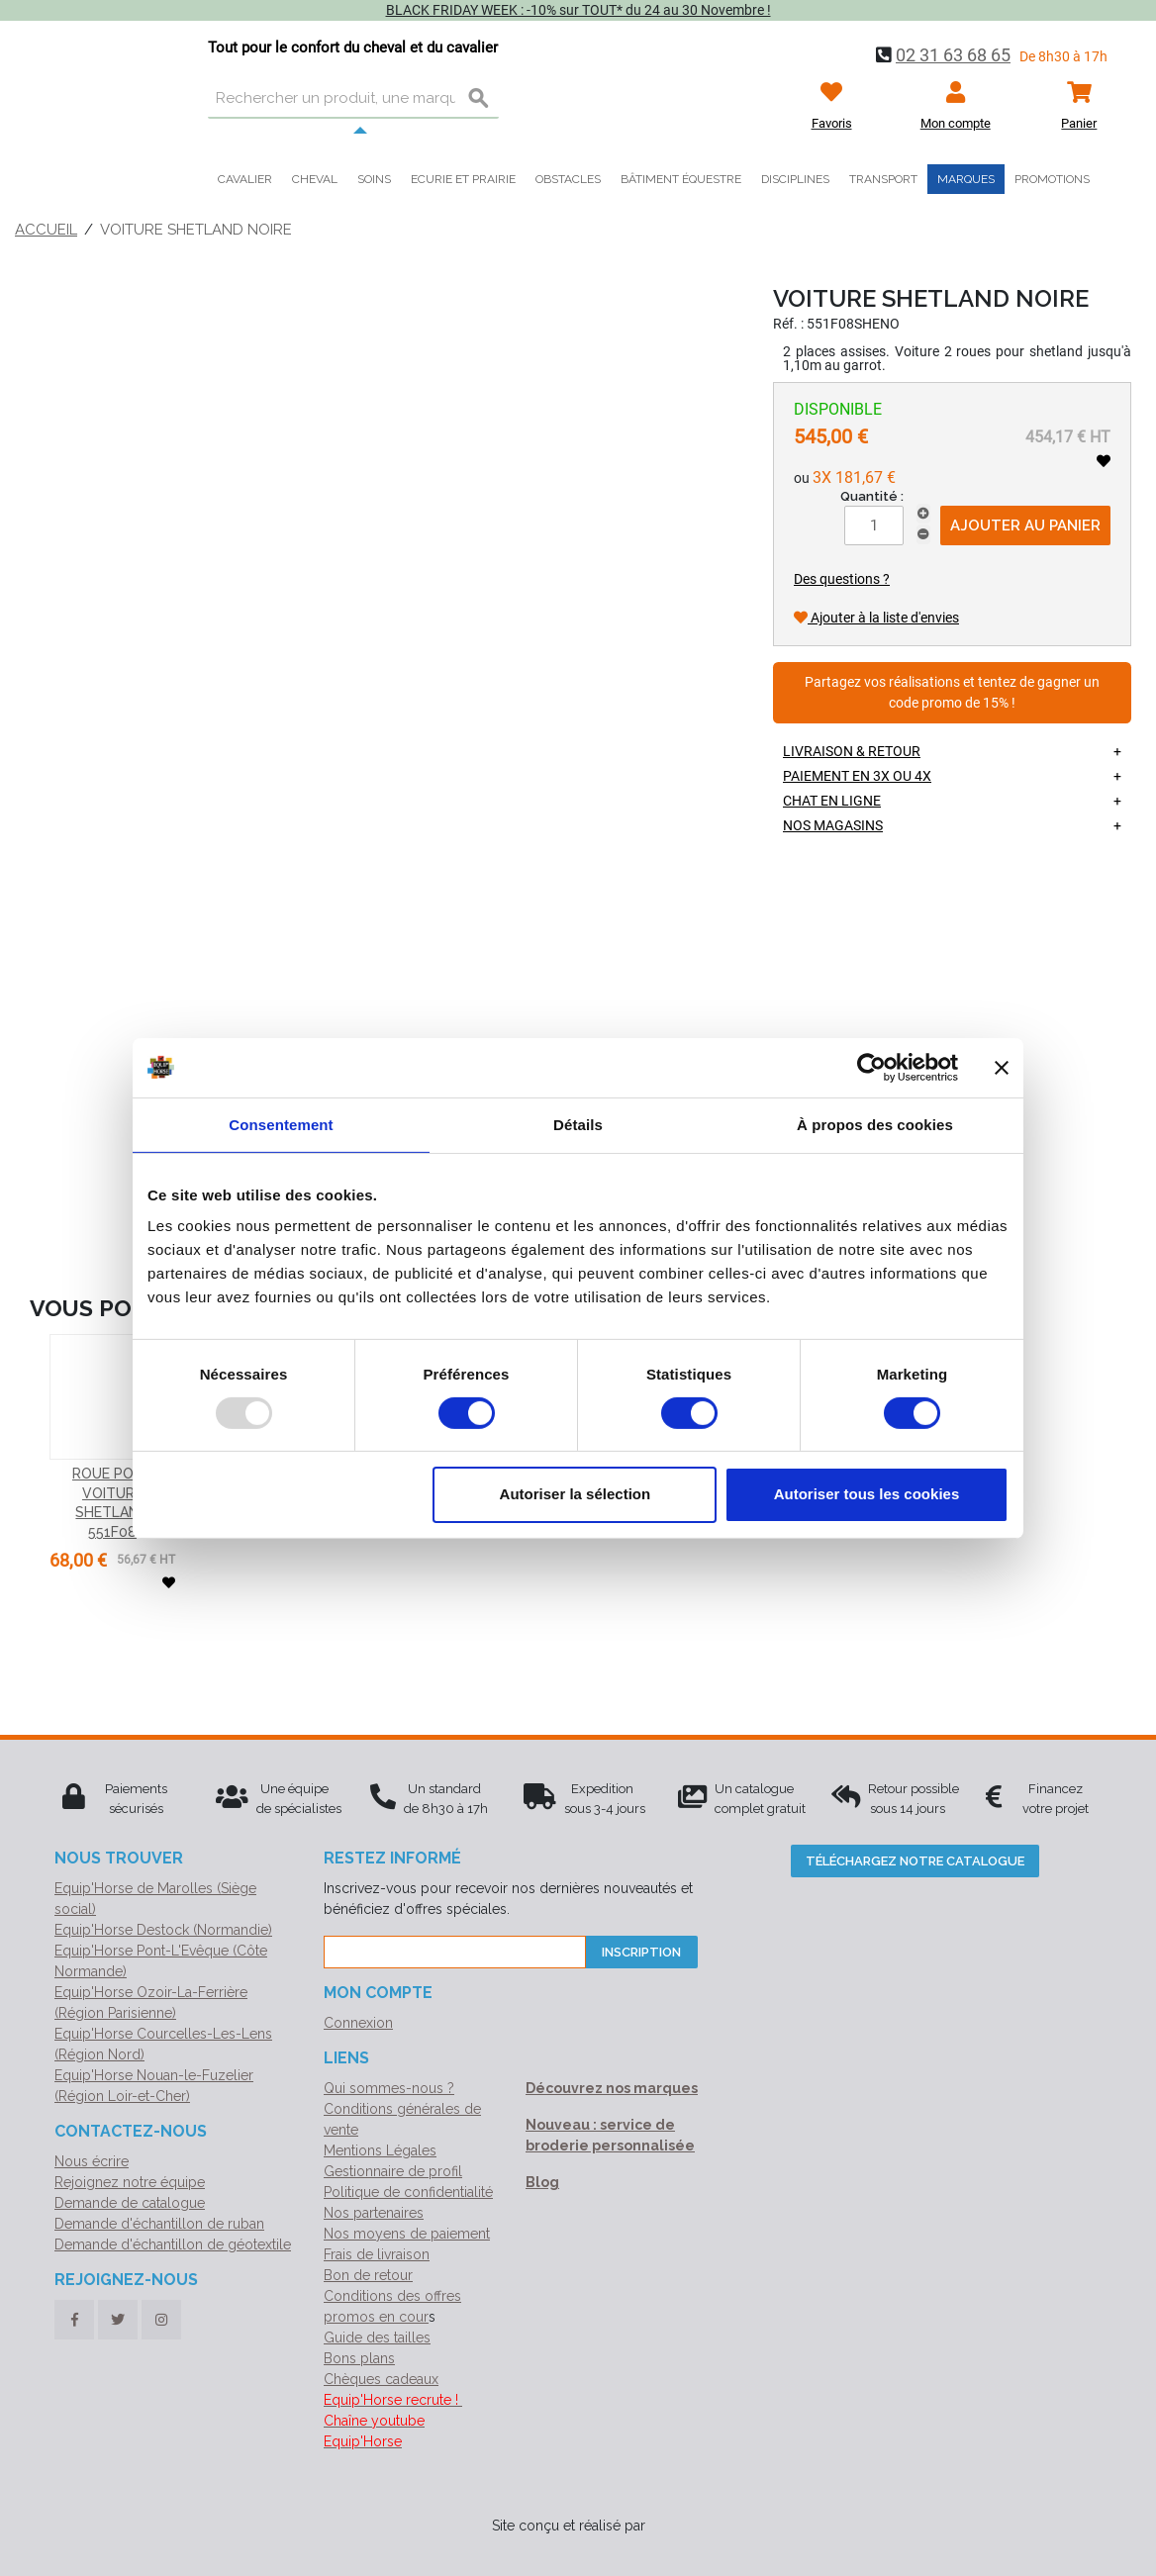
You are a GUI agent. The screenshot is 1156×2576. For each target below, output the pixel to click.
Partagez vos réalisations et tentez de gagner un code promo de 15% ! (952, 693)
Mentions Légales (380, 2150)
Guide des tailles (377, 2337)
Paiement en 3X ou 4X (857, 776)
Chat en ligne (832, 801)
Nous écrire (91, 2161)
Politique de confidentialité (408, 2192)
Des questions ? (842, 579)
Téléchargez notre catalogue (915, 1861)
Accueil (46, 230)
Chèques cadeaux (381, 2379)
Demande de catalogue (129, 2203)
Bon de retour (368, 2275)
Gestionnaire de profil (393, 2171)
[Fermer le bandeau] (1002, 1067)
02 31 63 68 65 (953, 55)
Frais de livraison (377, 2254)
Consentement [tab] (281, 1123)
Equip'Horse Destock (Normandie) (163, 1930)
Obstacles (568, 179)
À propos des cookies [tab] (875, 1123)
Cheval (314, 179)
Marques (966, 179)
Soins (374, 179)
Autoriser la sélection (575, 1493)
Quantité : (872, 496)
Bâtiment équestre (681, 179)
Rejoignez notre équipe (129, 2182)
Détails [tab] (578, 1123)
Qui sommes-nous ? (389, 2088)
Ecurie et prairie (463, 179)
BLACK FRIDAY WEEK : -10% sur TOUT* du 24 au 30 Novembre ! (578, 10)
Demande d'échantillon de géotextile (172, 2244)
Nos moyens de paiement (407, 2234)
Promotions (1052, 179)
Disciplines (795, 179)
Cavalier (245, 179)
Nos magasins (833, 825)
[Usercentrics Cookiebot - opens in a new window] (871, 1067)
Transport (883, 179)
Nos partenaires (374, 2213)
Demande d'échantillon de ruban (159, 2224)
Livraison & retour (851, 751)
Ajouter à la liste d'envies (876, 617)
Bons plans (359, 2358)
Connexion (358, 2023)
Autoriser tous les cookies (867, 1493)
